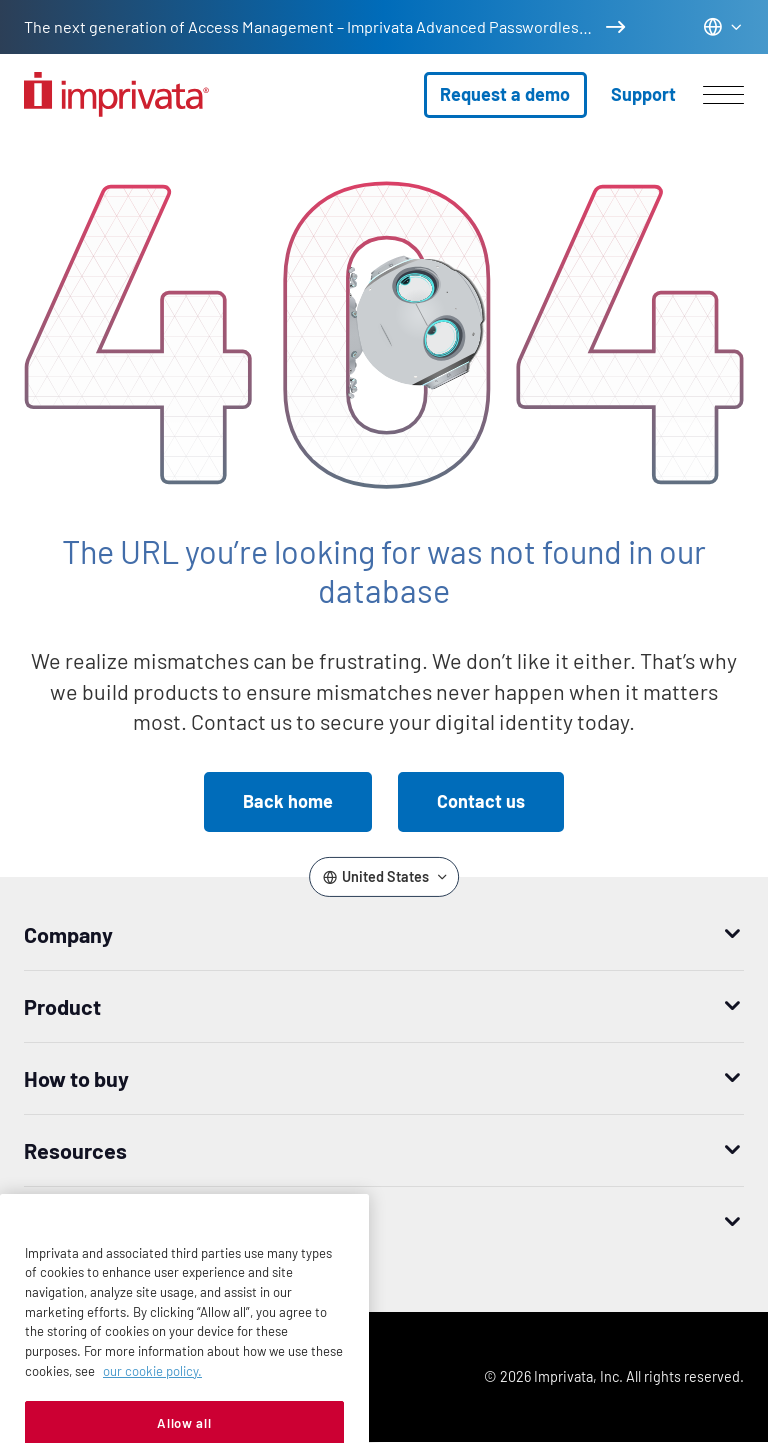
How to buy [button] (76, 1078)
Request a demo (505, 94)
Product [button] (62, 1006)
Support (643, 94)
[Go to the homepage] (116, 94)
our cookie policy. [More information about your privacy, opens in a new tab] (152, 1408)
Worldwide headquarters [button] (141, 1222)
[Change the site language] (723, 26)
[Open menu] (723, 95)
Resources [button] (75, 1150)
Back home (288, 801)
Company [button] (68, 934)
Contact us (481, 801)
